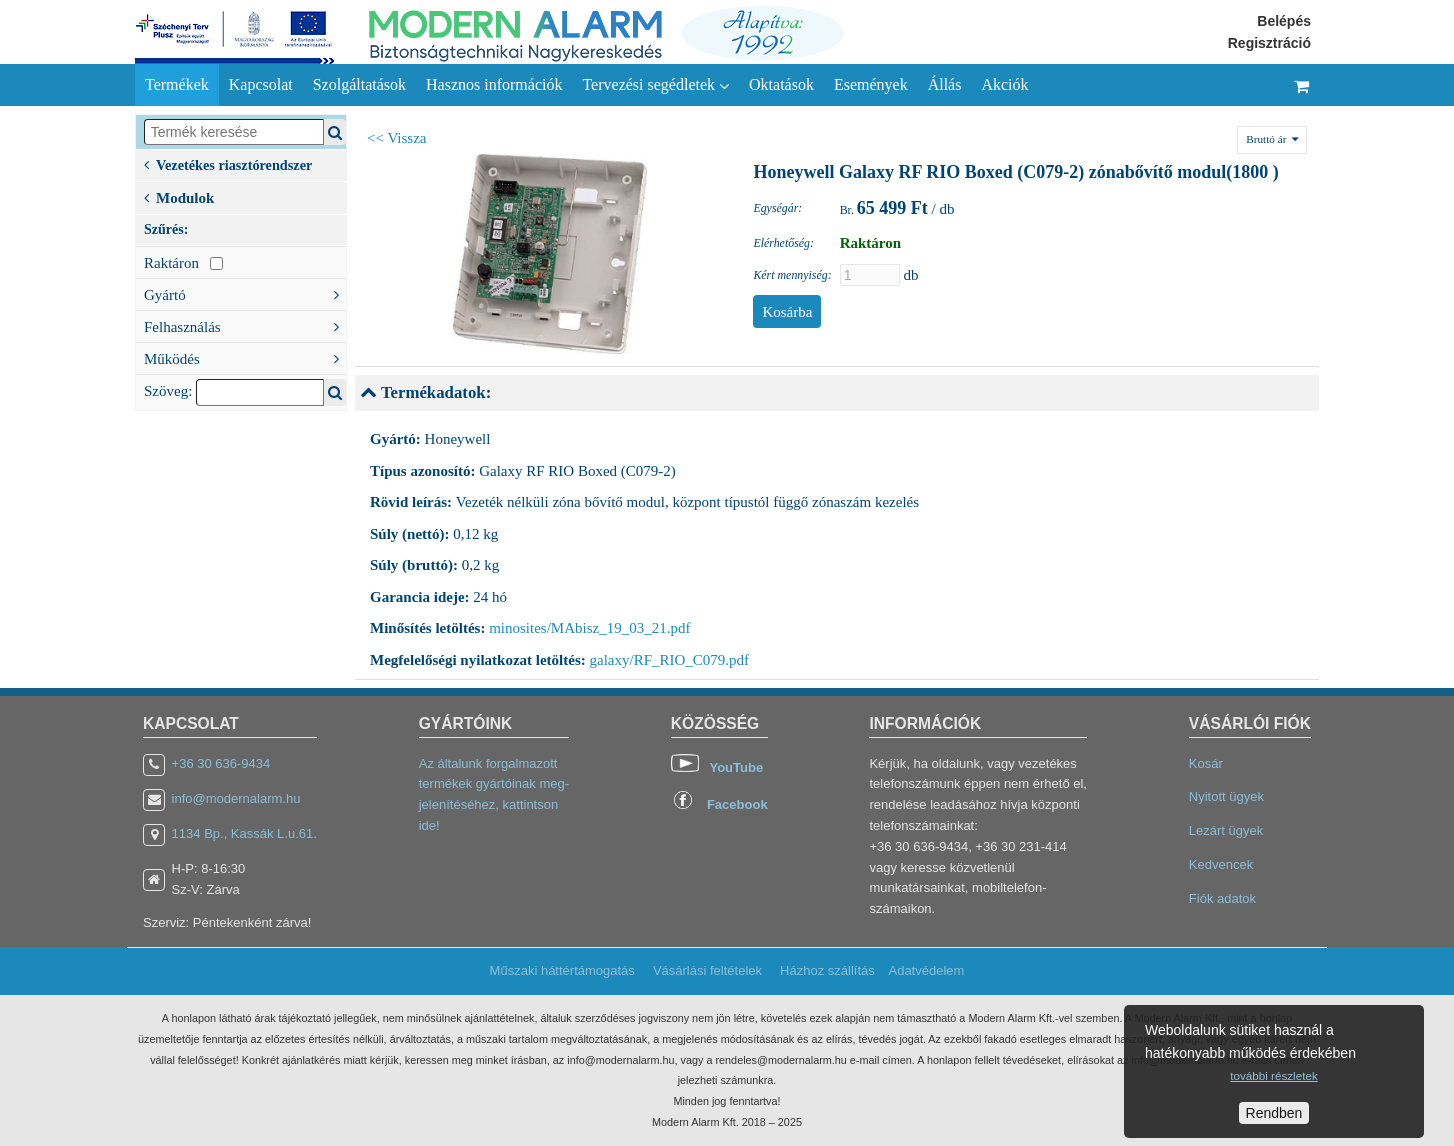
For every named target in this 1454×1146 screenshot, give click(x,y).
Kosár (1206, 763)
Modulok (179, 196)
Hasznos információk (494, 84)
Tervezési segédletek (655, 85)
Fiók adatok (1222, 898)
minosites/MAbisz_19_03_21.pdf (589, 628)
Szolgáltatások (359, 84)
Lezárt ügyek (1226, 830)
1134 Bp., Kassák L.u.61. (244, 833)
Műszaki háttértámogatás (562, 970)
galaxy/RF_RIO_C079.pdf (670, 660)
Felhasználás (245, 325)
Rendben (1274, 1113)
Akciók (1004, 84)
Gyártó (245, 293)
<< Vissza (397, 138)
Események (871, 84)
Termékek (177, 84)
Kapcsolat (261, 84)
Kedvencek (1221, 864)
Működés (245, 357)
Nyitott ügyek (1226, 796)
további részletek (1273, 1075)
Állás (945, 84)
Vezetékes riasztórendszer (228, 163)
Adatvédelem (926, 970)
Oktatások (781, 84)
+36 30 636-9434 (221, 763)
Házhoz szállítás (827, 970)
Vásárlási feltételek (707, 970)
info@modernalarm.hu (236, 798)
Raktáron (183, 263)
